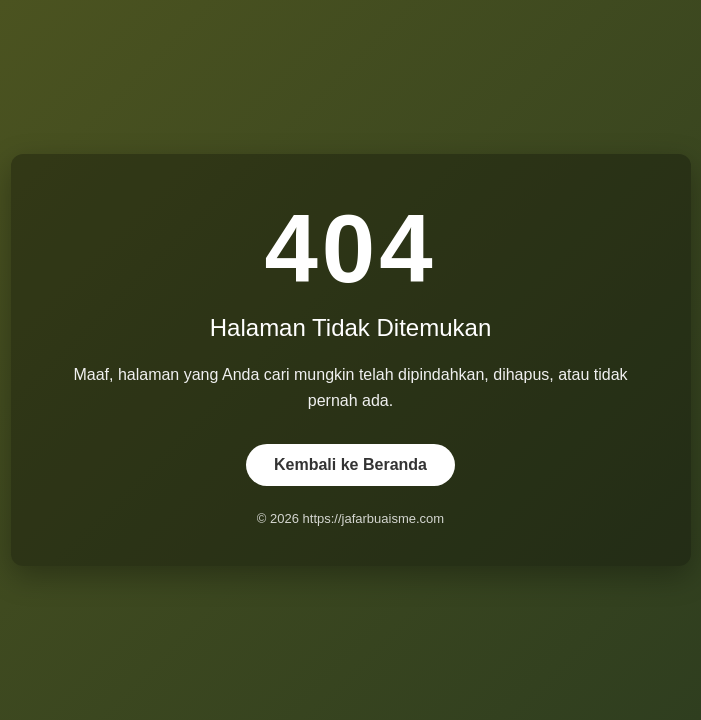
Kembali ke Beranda (350, 464)
